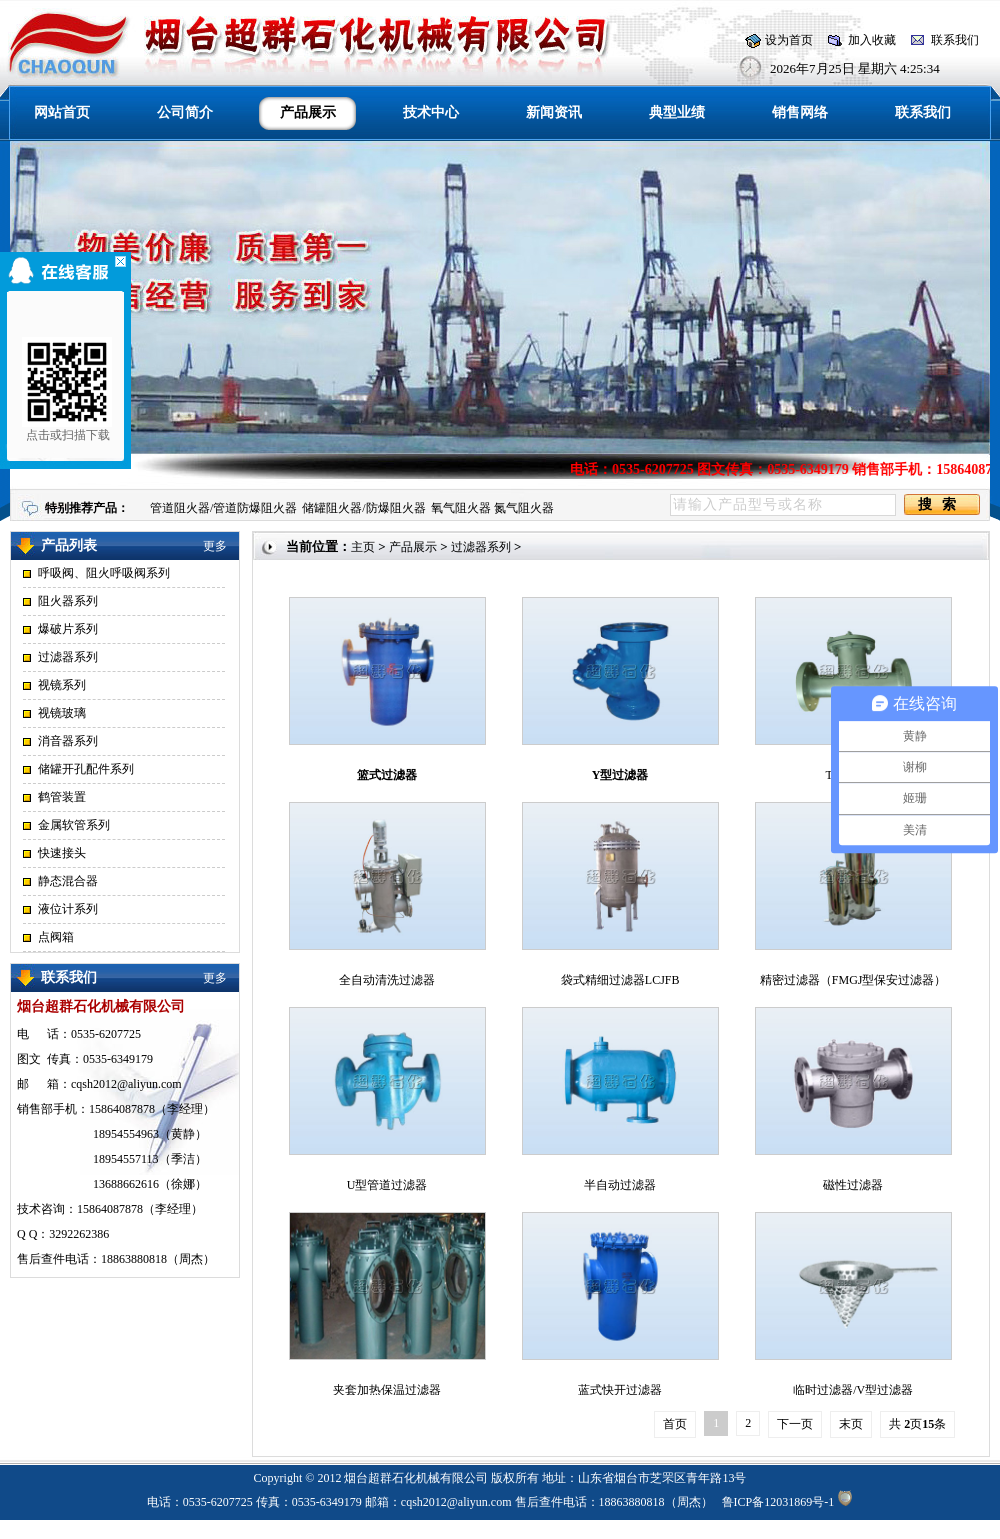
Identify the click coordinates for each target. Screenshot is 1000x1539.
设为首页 (789, 40)
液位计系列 (68, 909)
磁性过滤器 (853, 1185)
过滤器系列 (68, 657)
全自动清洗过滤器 (387, 980)
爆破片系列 (68, 629)
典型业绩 (677, 112)
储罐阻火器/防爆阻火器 (363, 508)
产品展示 (413, 547)
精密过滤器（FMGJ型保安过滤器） (853, 980)
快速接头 (62, 853)
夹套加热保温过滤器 (387, 1390)
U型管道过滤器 (387, 1185)
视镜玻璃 (62, 713)
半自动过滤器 (620, 1185)
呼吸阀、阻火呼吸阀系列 (104, 573)
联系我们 (955, 40)
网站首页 (62, 112)
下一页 (795, 1424)
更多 (215, 546)
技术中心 (431, 112)
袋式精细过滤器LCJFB (620, 980)
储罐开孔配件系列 (86, 769)
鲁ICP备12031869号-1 (778, 1502)
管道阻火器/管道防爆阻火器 (223, 508)
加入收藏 (872, 40)
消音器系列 (68, 741)
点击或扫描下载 (62, 389)
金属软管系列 (74, 825)
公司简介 (185, 112)
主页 (363, 547)
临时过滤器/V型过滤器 (853, 1390)
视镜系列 (62, 685)
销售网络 (800, 112)
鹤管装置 (62, 797)
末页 (851, 1424)
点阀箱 (56, 937)
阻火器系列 (68, 601)
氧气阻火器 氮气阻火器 (492, 508)
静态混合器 (68, 881)
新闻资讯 (554, 112)
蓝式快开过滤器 (620, 1390)
